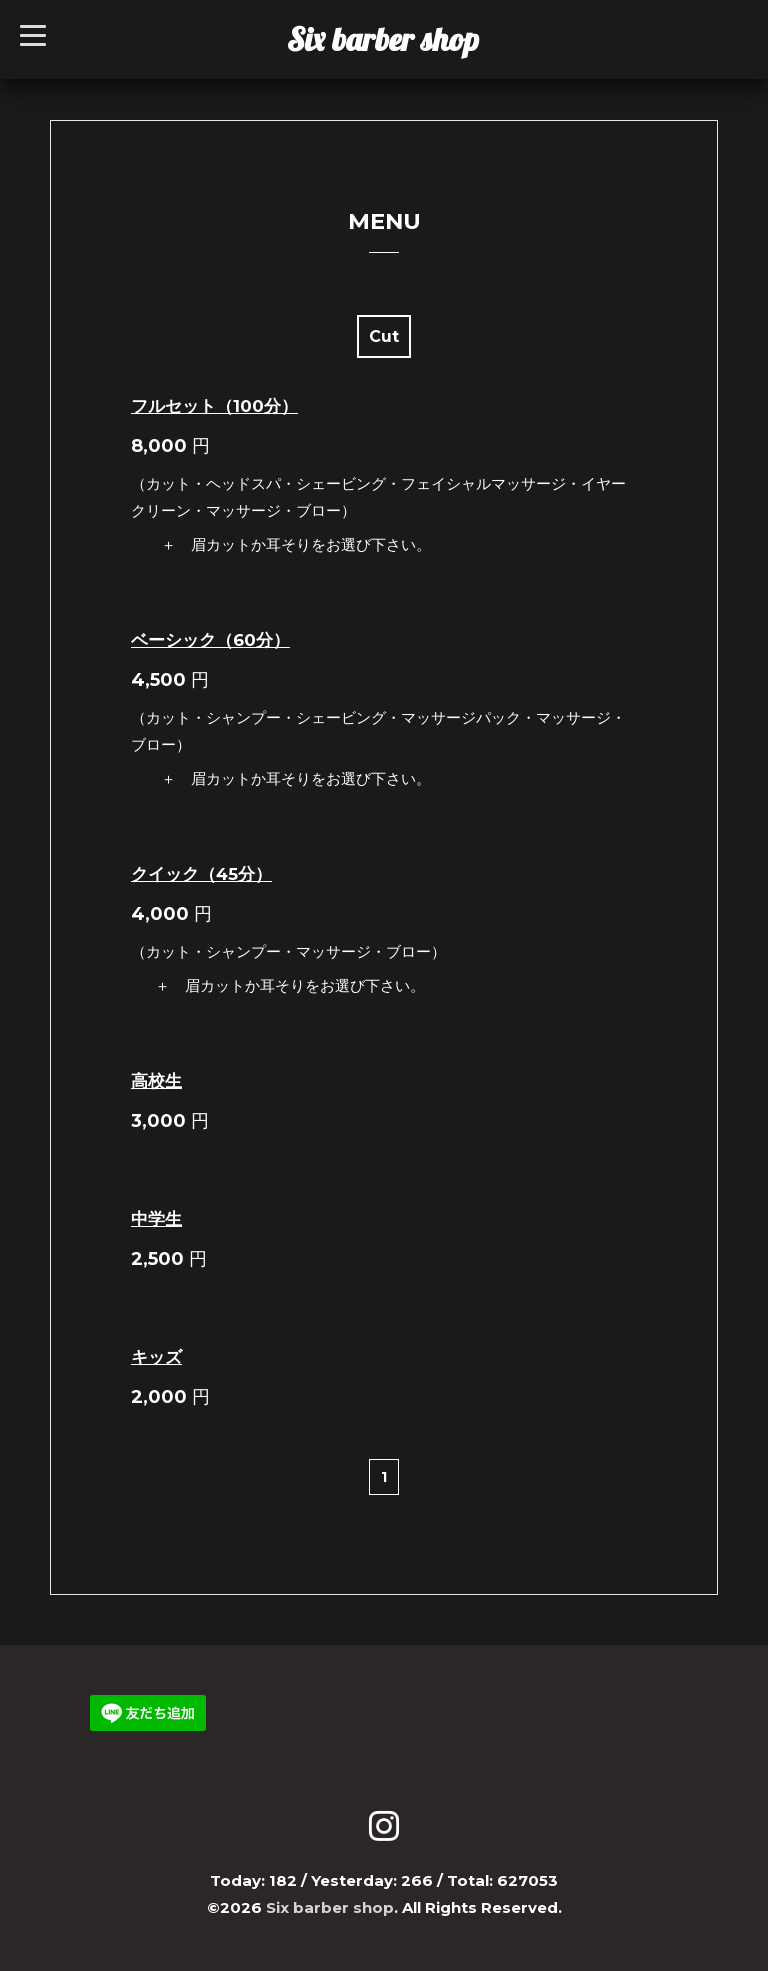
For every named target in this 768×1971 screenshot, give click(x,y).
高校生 (156, 1081)
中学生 (156, 1219)
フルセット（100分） (214, 406)
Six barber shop (383, 39)
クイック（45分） (201, 874)
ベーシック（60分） (210, 640)
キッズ (156, 1357)
